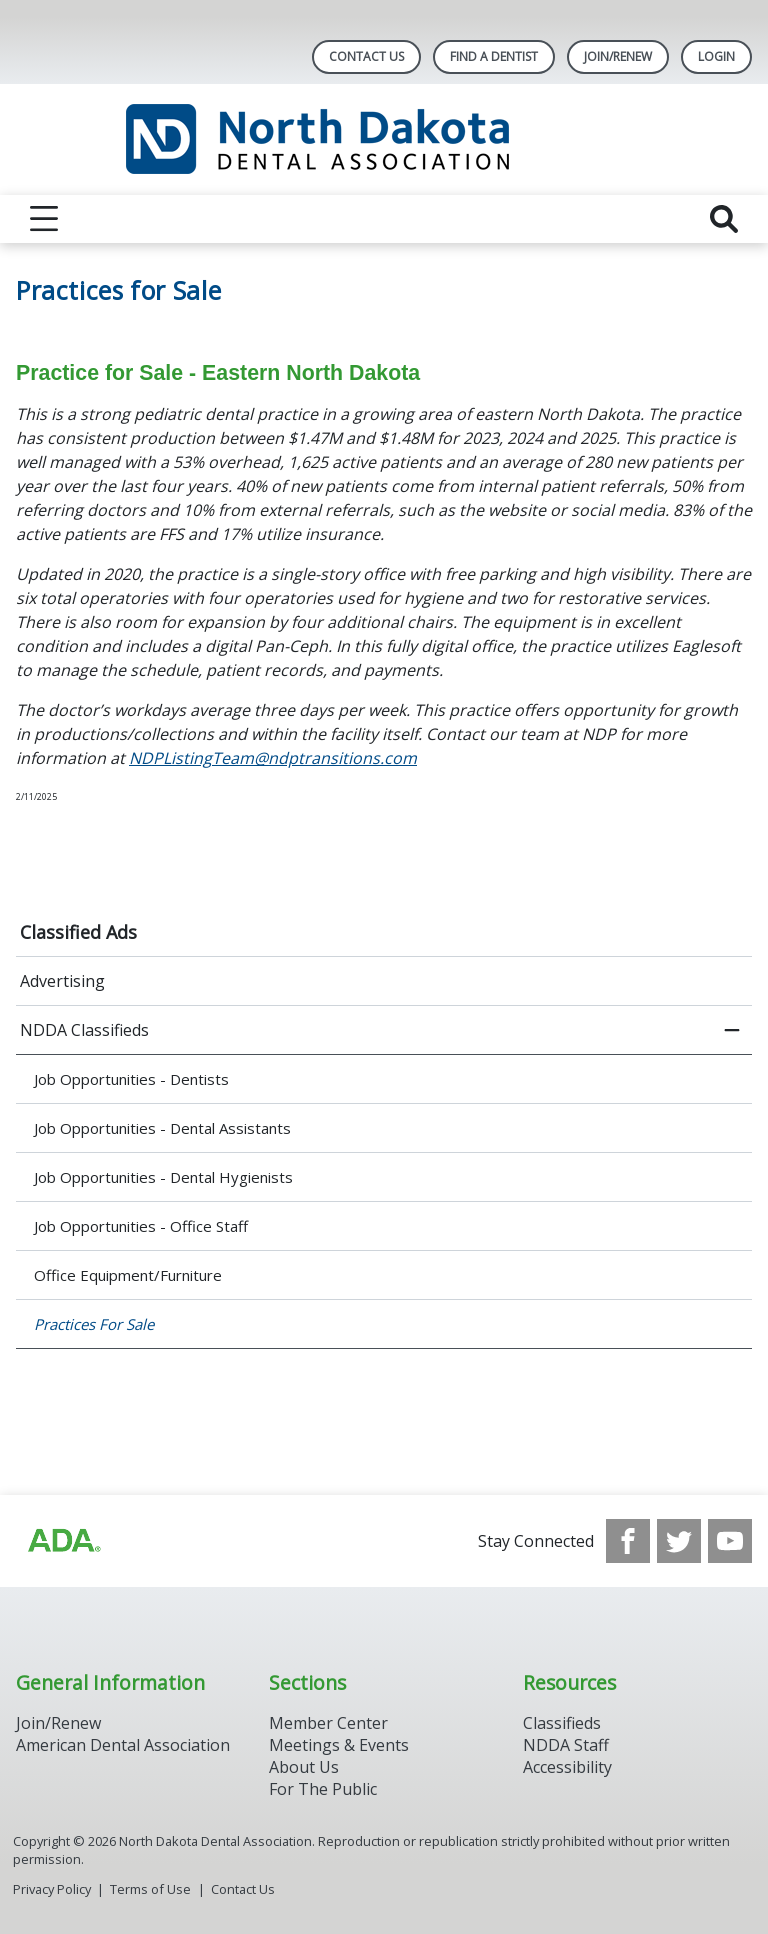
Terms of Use (150, 1889)
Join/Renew (618, 56)
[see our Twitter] (679, 1541)
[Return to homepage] (384, 139)
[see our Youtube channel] (730, 1541)
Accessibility (567, 1767)
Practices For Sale (94, 1324)
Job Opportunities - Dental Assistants (162, 1128)
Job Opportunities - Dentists (131, 1079)
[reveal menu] (44, 219)
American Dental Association (123, 1745)
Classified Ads (78, 932)
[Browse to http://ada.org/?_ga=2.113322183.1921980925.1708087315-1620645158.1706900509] (63, 1541)
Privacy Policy (52, 1889)
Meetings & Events (339, 1745)
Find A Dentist (494, 56)
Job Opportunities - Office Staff (141, 1226)
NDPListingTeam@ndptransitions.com (273, 758)
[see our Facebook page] (628, 1541)
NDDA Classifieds (84, 1030)
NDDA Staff (566, 1745)
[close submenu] (732, 1030)
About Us (304, 1767)
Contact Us (366, 56)
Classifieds (562, 1723)
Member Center (328, 1723)
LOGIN (716, 56)
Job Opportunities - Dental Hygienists (163, 1177)
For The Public (323, 1789)
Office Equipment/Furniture (128, 1275)
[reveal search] (724, 219)
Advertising (62, 981)
